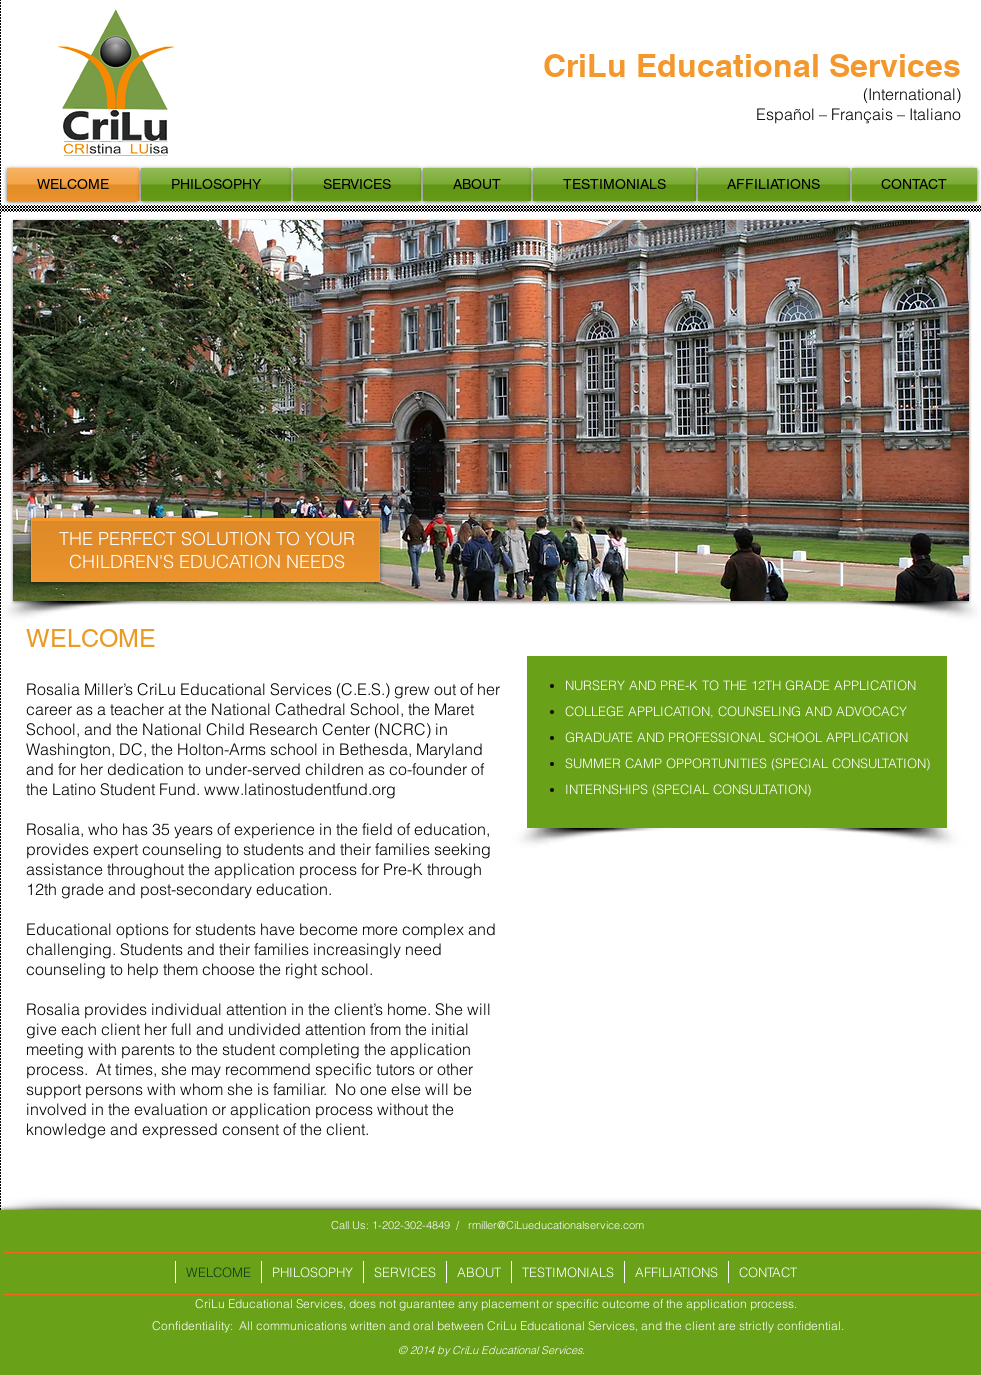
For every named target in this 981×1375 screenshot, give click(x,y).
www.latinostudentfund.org (300, 789)
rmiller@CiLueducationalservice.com (556, 1225)
